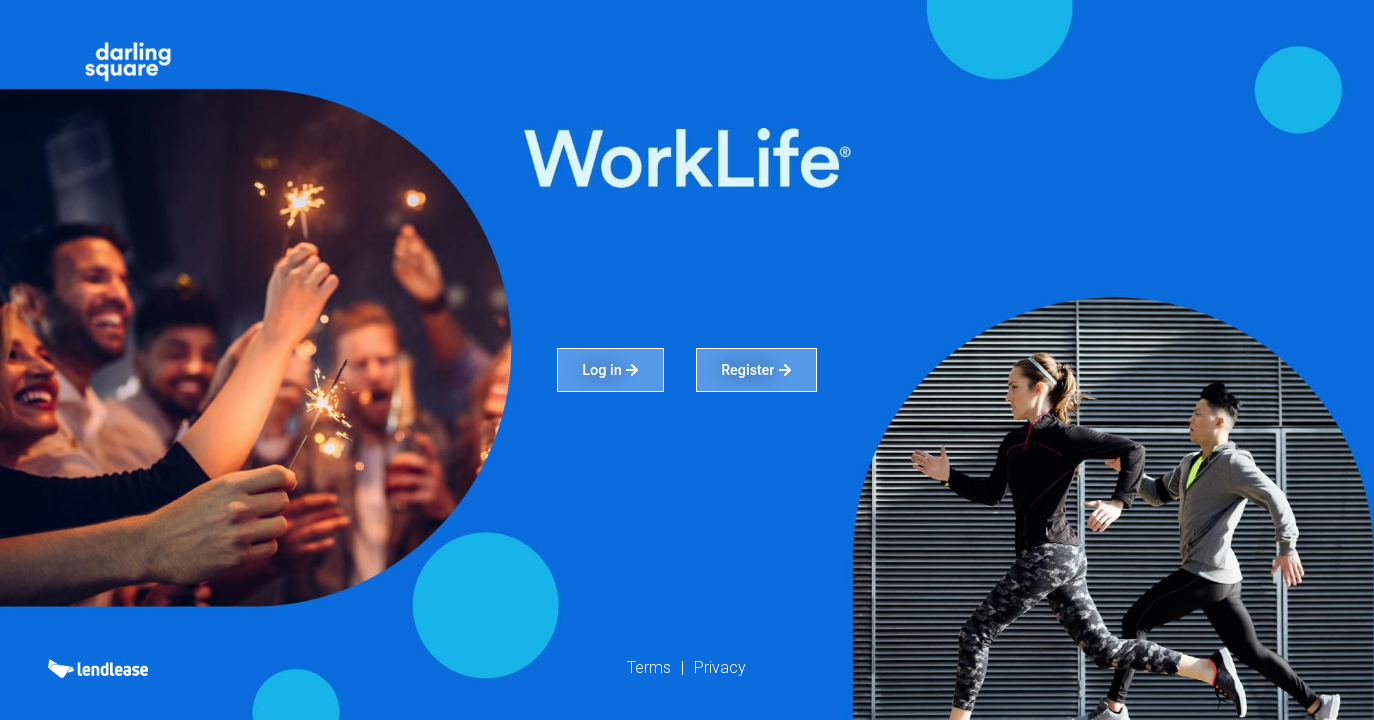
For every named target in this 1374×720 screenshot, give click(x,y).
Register (756, 370)
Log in (610, 370)
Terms (649, 667)
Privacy (720, 667)
